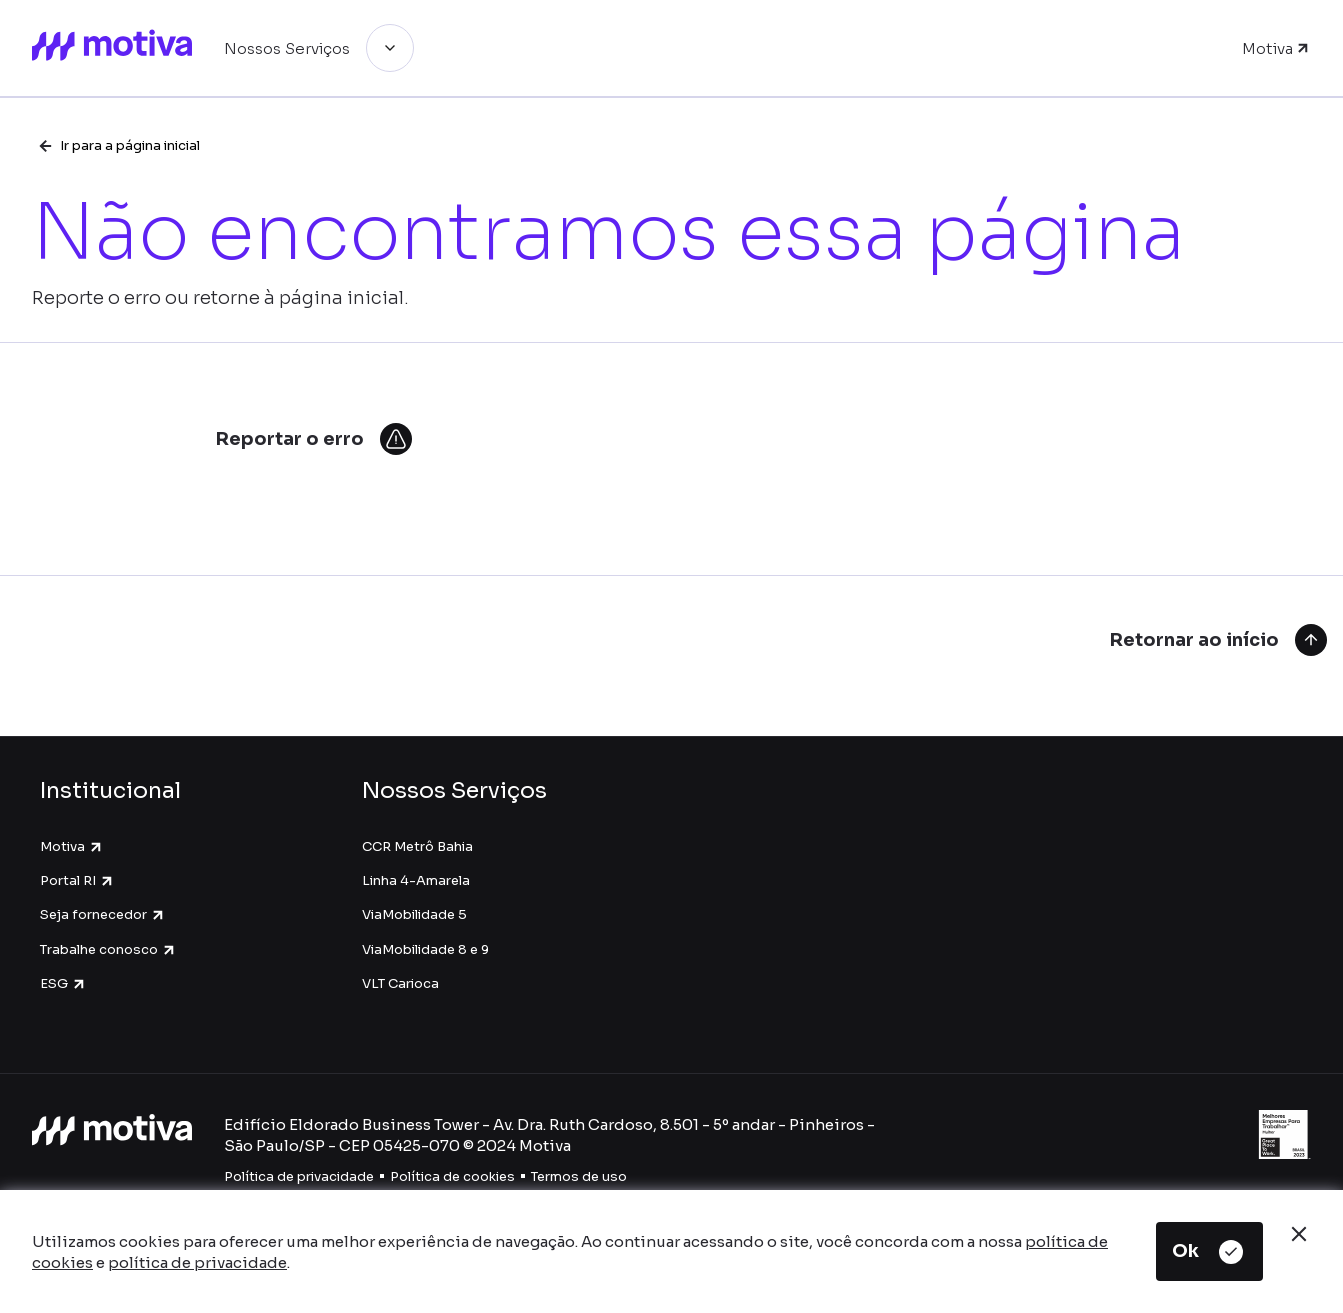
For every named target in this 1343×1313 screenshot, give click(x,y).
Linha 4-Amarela (416, 880)
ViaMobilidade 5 (414, 914)
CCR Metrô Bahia (417, 846)
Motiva (72, 846)
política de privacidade (197, 1262)
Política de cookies (452, 1176)
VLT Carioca (400, 983)
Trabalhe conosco (108, 949)
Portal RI (77, 880)
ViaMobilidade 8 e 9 (425, 949)
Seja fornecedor (103, 914)
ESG (63, 983)
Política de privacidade (299, 1176)
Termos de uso (579, 1176)
